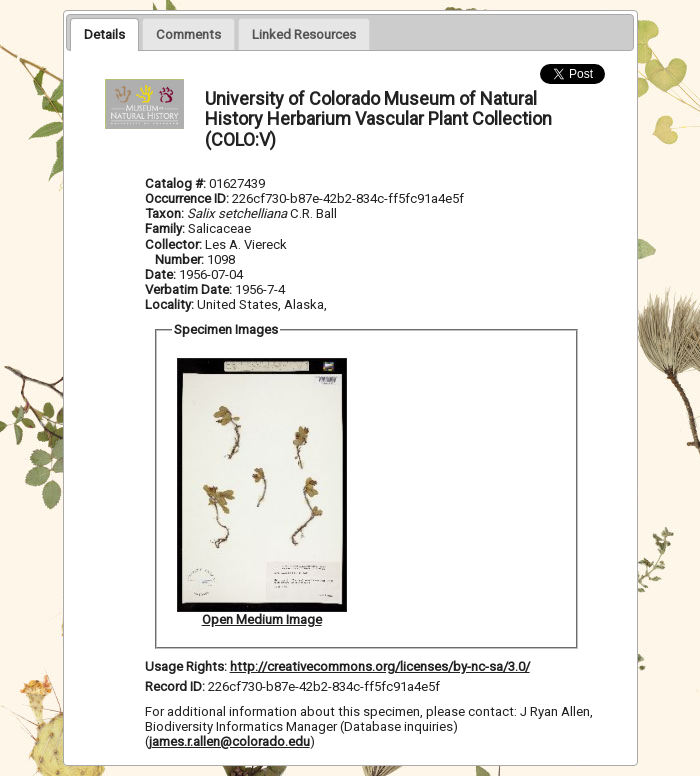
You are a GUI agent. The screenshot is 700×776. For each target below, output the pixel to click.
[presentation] (104, 34)
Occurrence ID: (188, 198)
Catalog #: (177, 183)
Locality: (169, 304)
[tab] (104, 34)
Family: (165, 228)
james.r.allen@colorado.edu (229, 741)
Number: (181, 259)
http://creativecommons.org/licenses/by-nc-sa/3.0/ (380, 666)
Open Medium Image (262, 619)
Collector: (175, 244)
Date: (160, 274)
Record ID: (176, 686)
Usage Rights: (186, 666)
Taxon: (164, 213)
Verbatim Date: (188, 289)
